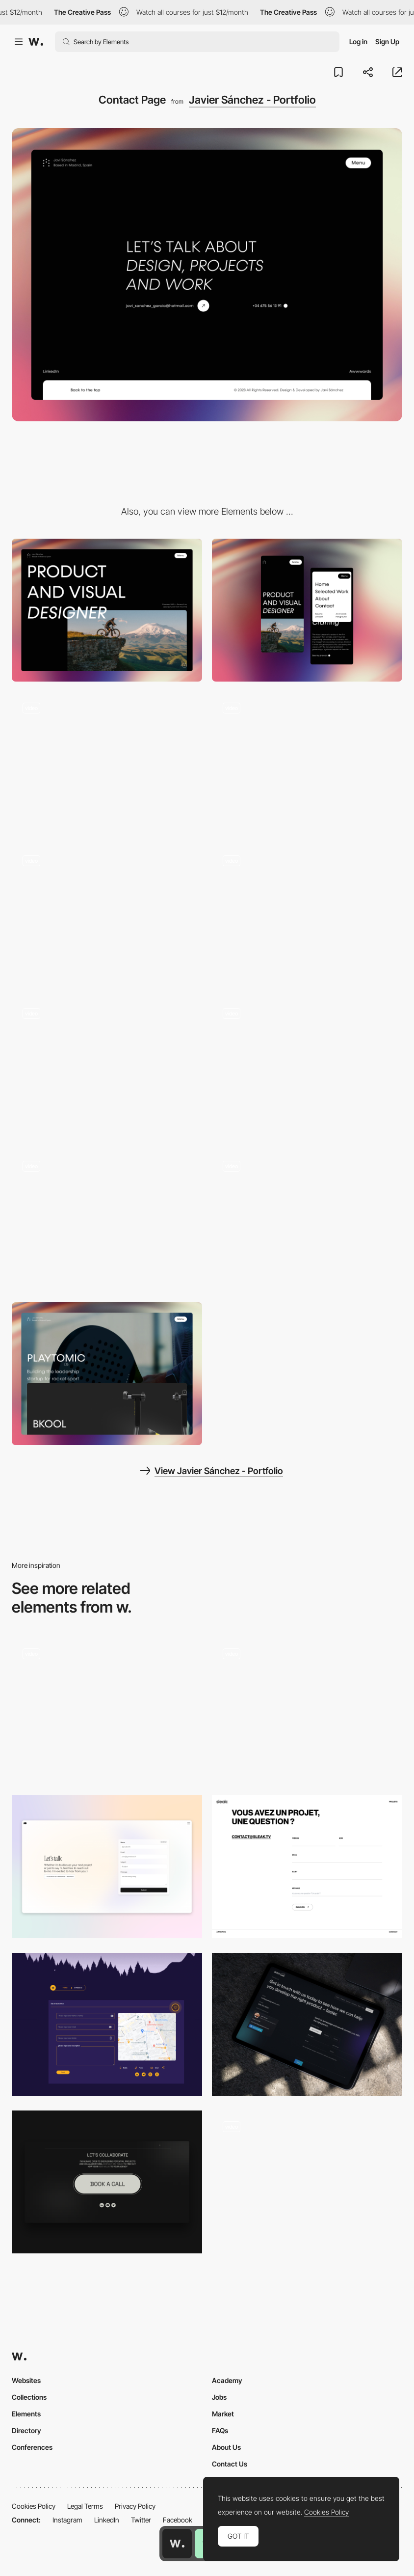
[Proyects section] (107, 1373)
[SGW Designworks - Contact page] (307, 2024)
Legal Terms (85, 2506)
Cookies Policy (33, 2506)
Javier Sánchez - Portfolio (252, 99)
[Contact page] (107, 1866)
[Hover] (107, 1068)
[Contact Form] (307, 1709)
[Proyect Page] (307, 1068)
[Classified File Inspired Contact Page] (107, 1706)
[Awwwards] (35, 42)
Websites (26, 2380)
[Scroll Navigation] (107, 915)
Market (223, 2414)
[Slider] (107, 1221)
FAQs (220, 2430)
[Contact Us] (107, 2024)
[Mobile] (307, 610)
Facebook (177, 2520)
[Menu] (307, 762)
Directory (26, 2430)
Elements (26, 2414)
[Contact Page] (307, 2181)
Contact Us (229, 2464)
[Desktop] (107, 610)
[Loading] (307, 915)
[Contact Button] (107, 2181)
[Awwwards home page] (177, 2543)
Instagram (67, 2520)
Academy (227, 2380)
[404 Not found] (107, 762)
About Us (226, 2447)
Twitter (141, 2520)
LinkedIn (106, 2520)
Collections (29, 2397)
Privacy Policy (135, 2506)
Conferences (32, 2447)
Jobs (219, 2397)
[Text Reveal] (307, 1221)
